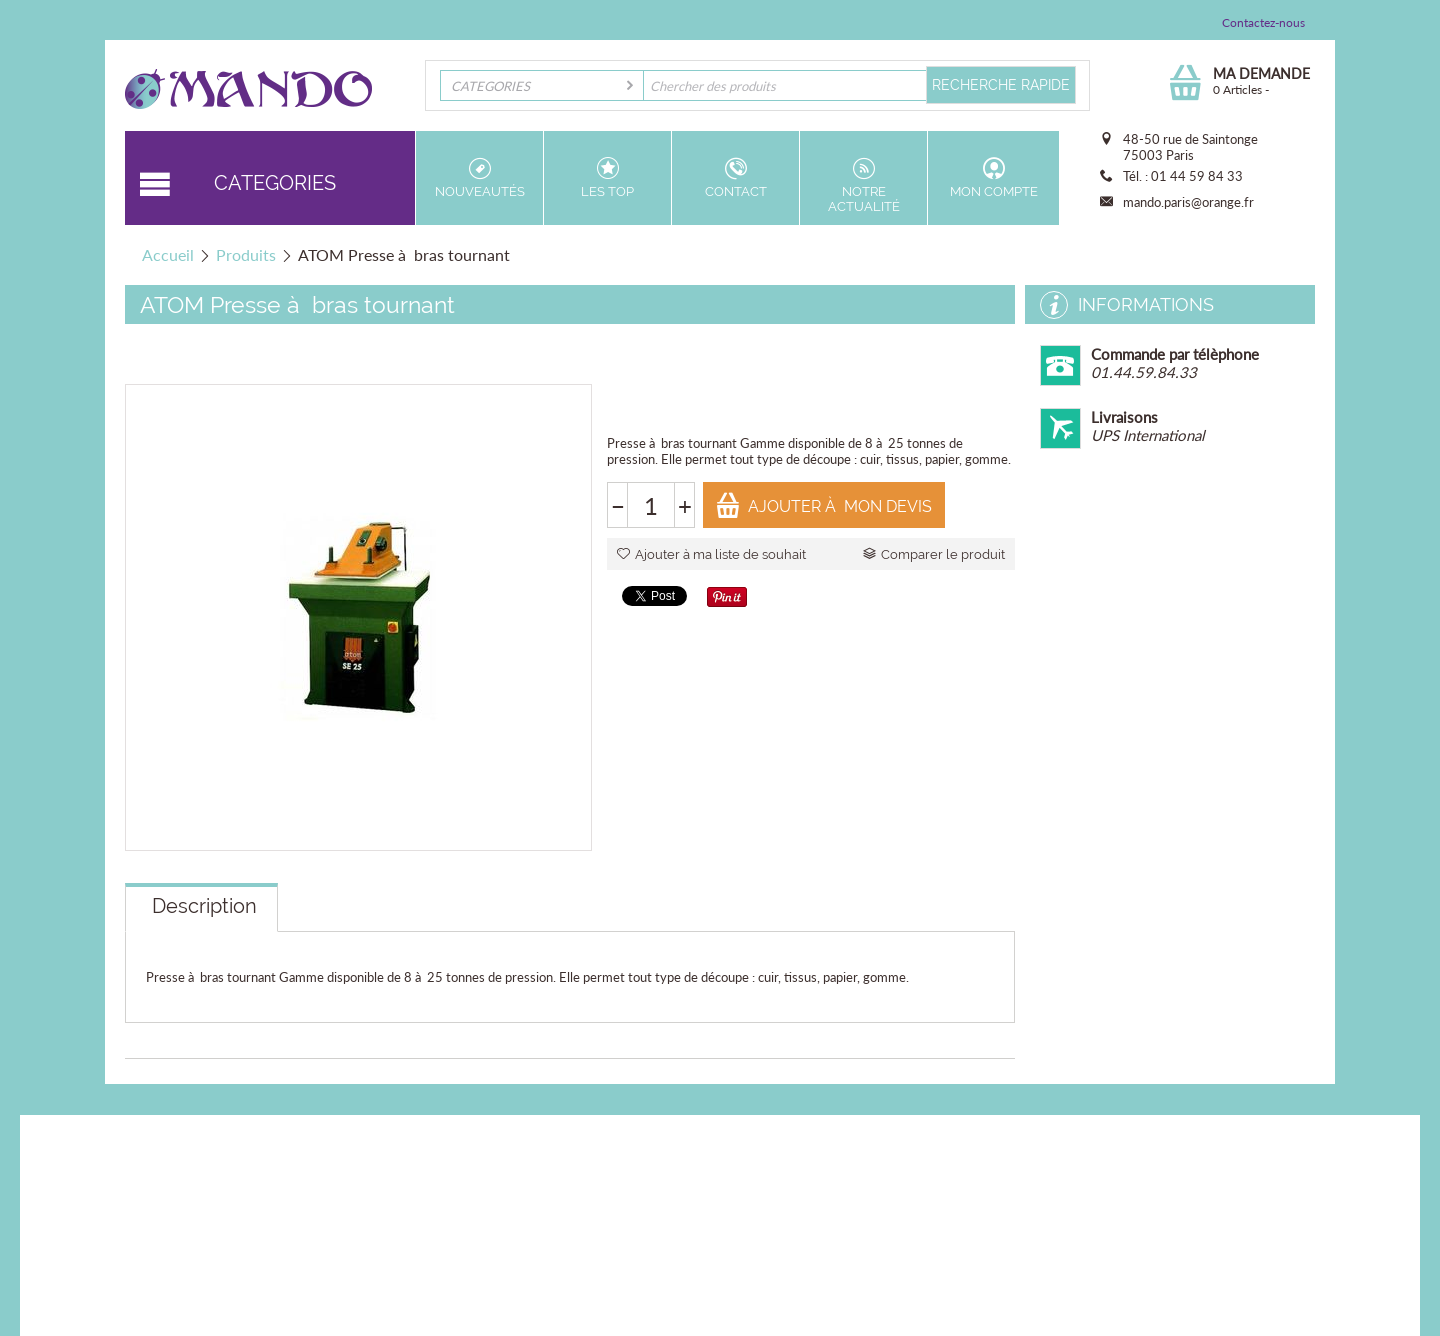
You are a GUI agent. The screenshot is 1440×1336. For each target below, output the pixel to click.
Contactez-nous (1263, 22)
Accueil (168, 254)
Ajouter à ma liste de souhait (711, 554)
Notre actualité (863, 185)
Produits (246, 254)
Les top (607, 178)
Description (204, 906)
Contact (735, 178)
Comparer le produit (934, 554)
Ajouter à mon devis (823, 505)
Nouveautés (479, 178)
